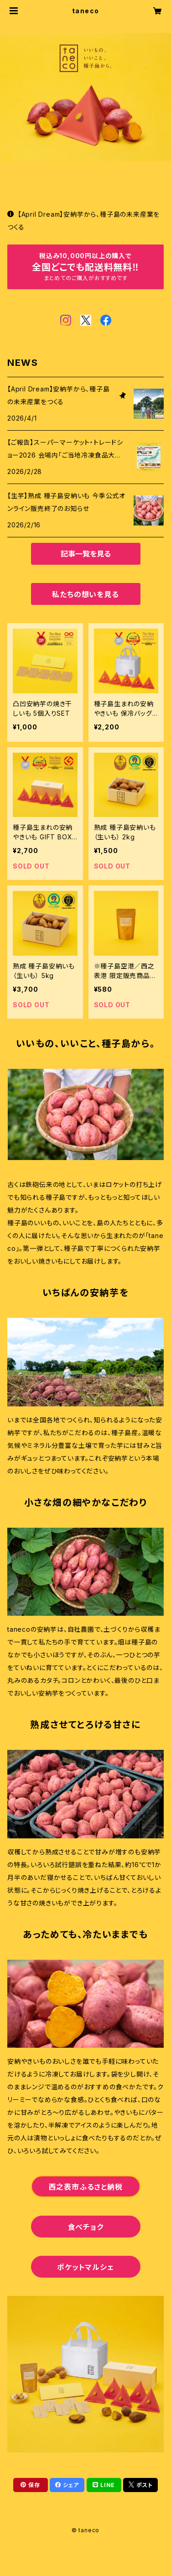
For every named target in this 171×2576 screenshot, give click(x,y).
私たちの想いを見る (85, 594)
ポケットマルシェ (85, 2267)
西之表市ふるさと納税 (86, 2186)
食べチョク (86, 2227)
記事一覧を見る (86, 553)
